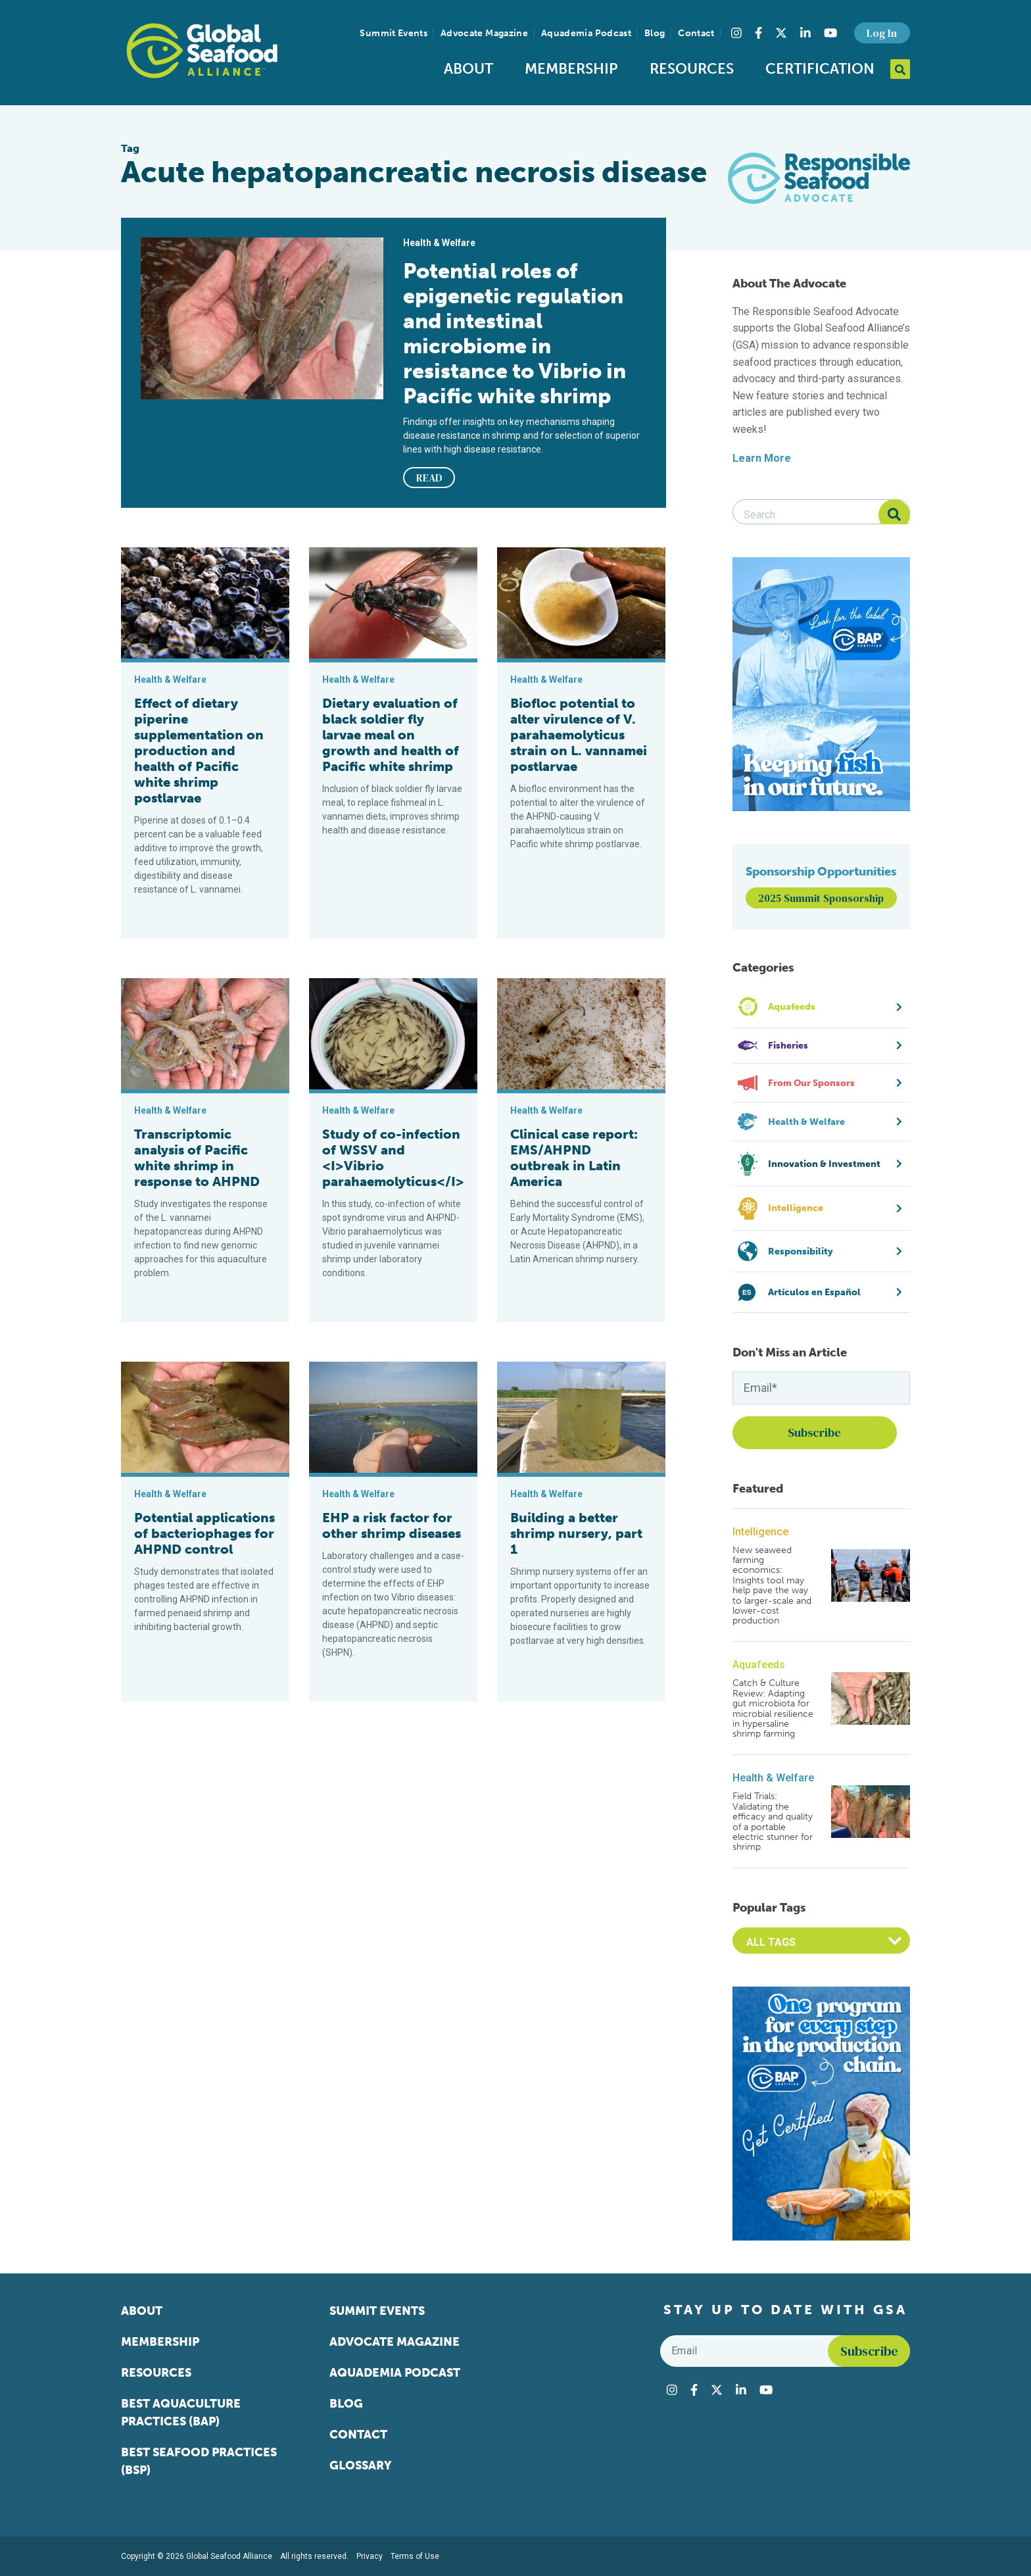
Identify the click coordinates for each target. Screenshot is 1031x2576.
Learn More (761, 458)
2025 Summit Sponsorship (821, 898)
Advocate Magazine (484, 33)
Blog (654, 33)
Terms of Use (415, 2556)
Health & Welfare (773, 1777)
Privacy (369, 2556)
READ (429, 477)
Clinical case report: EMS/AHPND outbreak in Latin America (574, 1157)
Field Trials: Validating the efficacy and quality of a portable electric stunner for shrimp (772, 1821)
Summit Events (393, 33)
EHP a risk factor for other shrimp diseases (391, 1525)
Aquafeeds (758, 1664)
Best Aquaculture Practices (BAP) (181, 2412)
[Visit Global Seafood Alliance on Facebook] (758, 33)
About (468, 69)
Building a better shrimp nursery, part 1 (576, 1533)
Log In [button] (882, 33)
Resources (692, 69)
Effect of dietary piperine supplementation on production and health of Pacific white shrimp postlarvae (199, 750)
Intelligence (760, 1531)
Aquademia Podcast (586, 33)
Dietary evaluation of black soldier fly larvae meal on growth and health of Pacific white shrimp (390, 734)
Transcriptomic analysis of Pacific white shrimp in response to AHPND (197, 1157)
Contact (696, 33)
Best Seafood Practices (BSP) (199, 2461)
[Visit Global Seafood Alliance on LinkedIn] (805, 33)
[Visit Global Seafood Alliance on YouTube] (830, 33)
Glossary (360, 2465)
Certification (820, 69)
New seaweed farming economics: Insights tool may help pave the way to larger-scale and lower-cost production (771, 1585)
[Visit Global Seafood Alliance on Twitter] (781, 33)
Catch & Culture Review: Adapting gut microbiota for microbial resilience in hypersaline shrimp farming (772, 1708)
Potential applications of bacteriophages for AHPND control (204, 1533)
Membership (571, 69)
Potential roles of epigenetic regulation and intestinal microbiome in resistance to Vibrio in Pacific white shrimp (514, 334)
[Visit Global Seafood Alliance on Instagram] (736, 33)
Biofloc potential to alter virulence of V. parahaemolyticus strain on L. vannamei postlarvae (578, 734)
